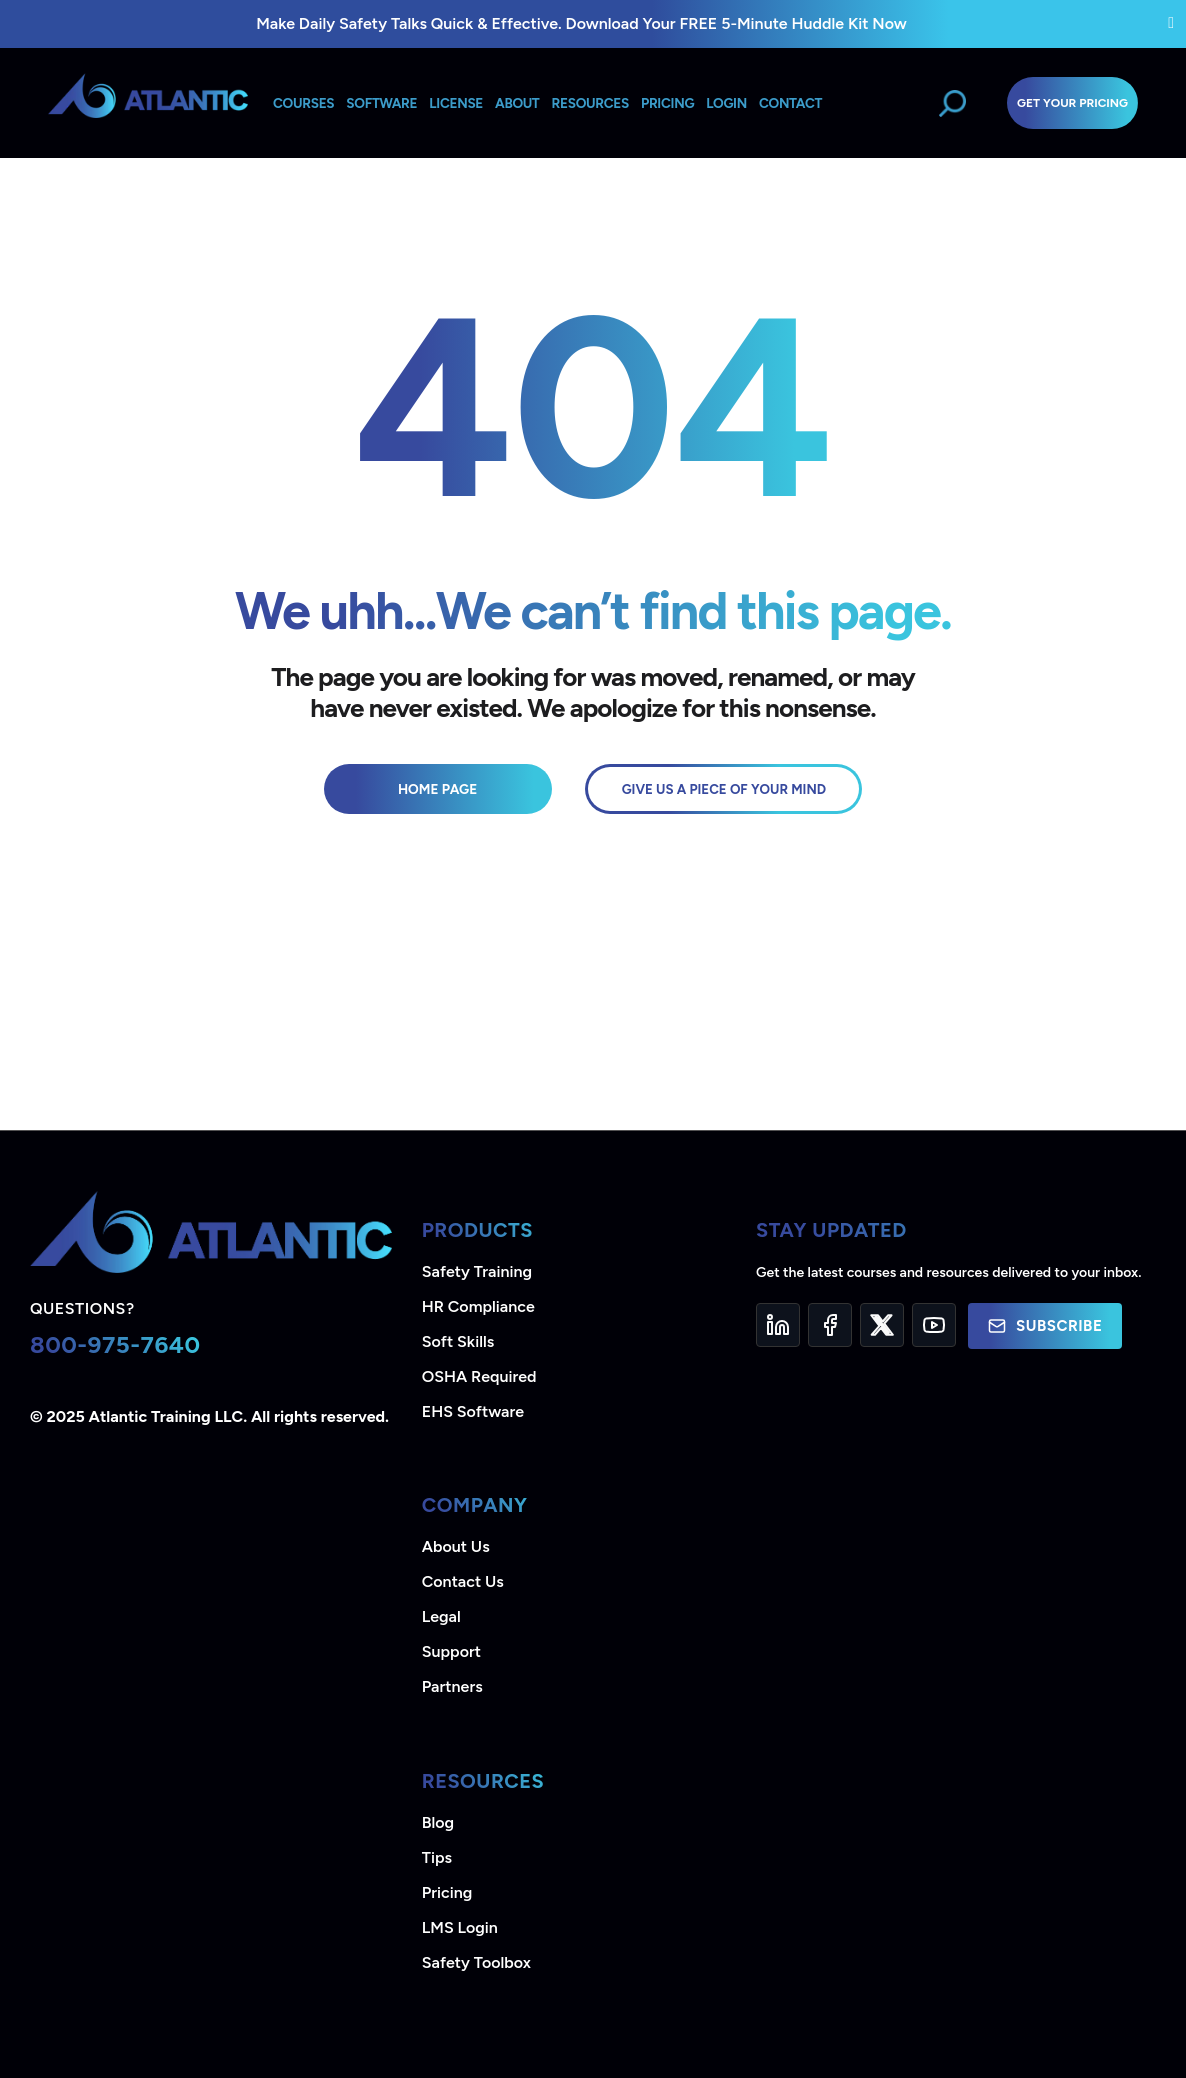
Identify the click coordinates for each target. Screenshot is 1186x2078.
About (517, 103)
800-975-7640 (115, 1344)
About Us (456, 1546)
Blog (438, 1822)
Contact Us (463, 1581)
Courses (303, 103)
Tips (437, 1857)
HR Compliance (478, 1306)
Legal (441, 1616)
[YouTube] (934, 1325)
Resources (590, 103)
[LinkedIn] (778, 1325)
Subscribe (1045, 1326)
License (456, 103)
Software (381, 103)
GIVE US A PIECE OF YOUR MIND (724, 789)
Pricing (447, 1892)
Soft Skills (458, 1341)
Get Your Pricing (1072, 103)
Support (451, 1651)
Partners (452, 1686)
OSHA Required (479, 1376)
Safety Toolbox (476, 1962)
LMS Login (460, 1927)
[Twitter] (882, 1325)
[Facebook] (830, 1325)
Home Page (437, 789)
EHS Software (473, 1411)
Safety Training (477, 1271)
